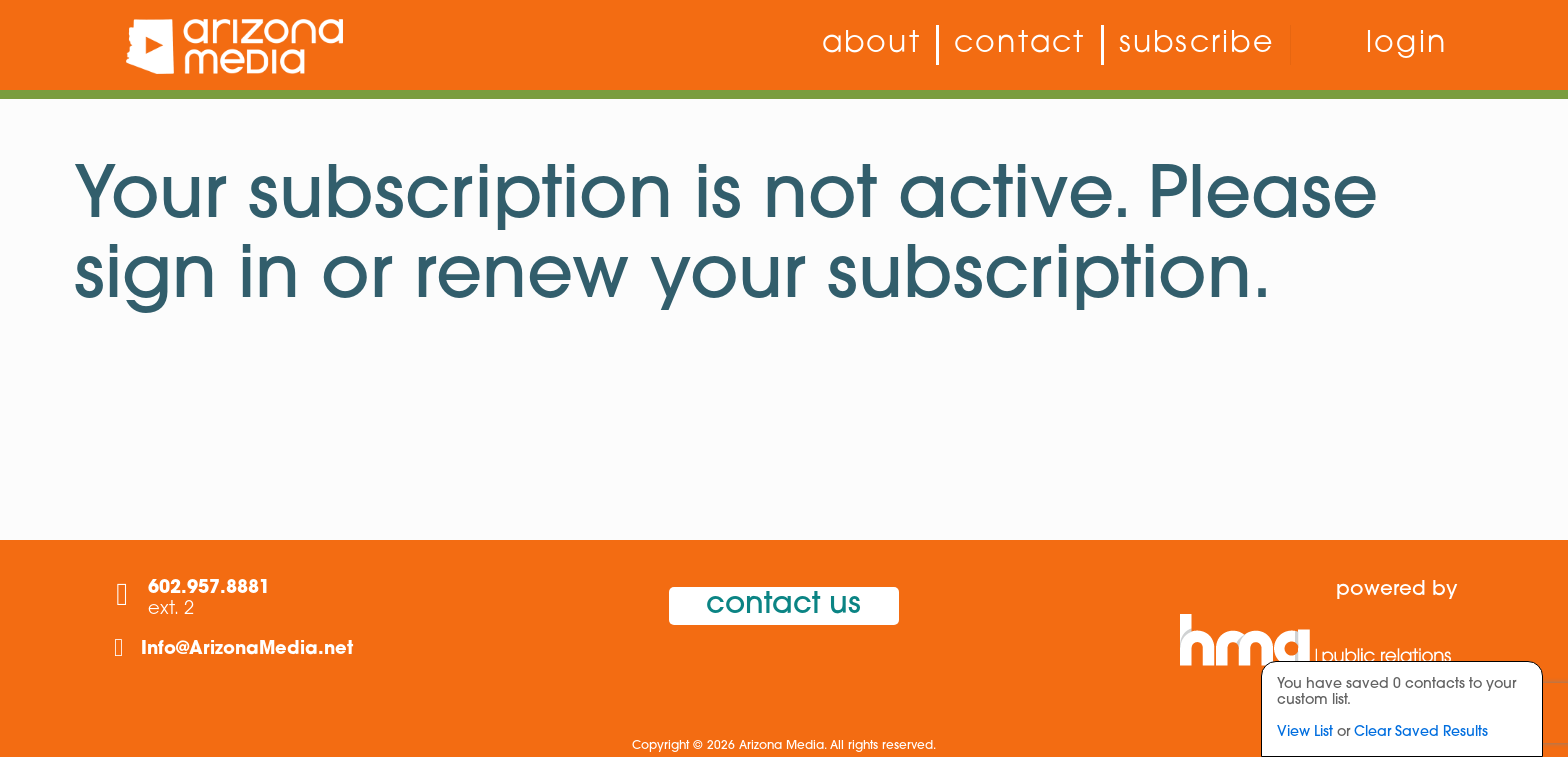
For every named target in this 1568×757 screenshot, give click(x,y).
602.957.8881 (209, 588)
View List (1305, 732)
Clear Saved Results (1421, 732)
